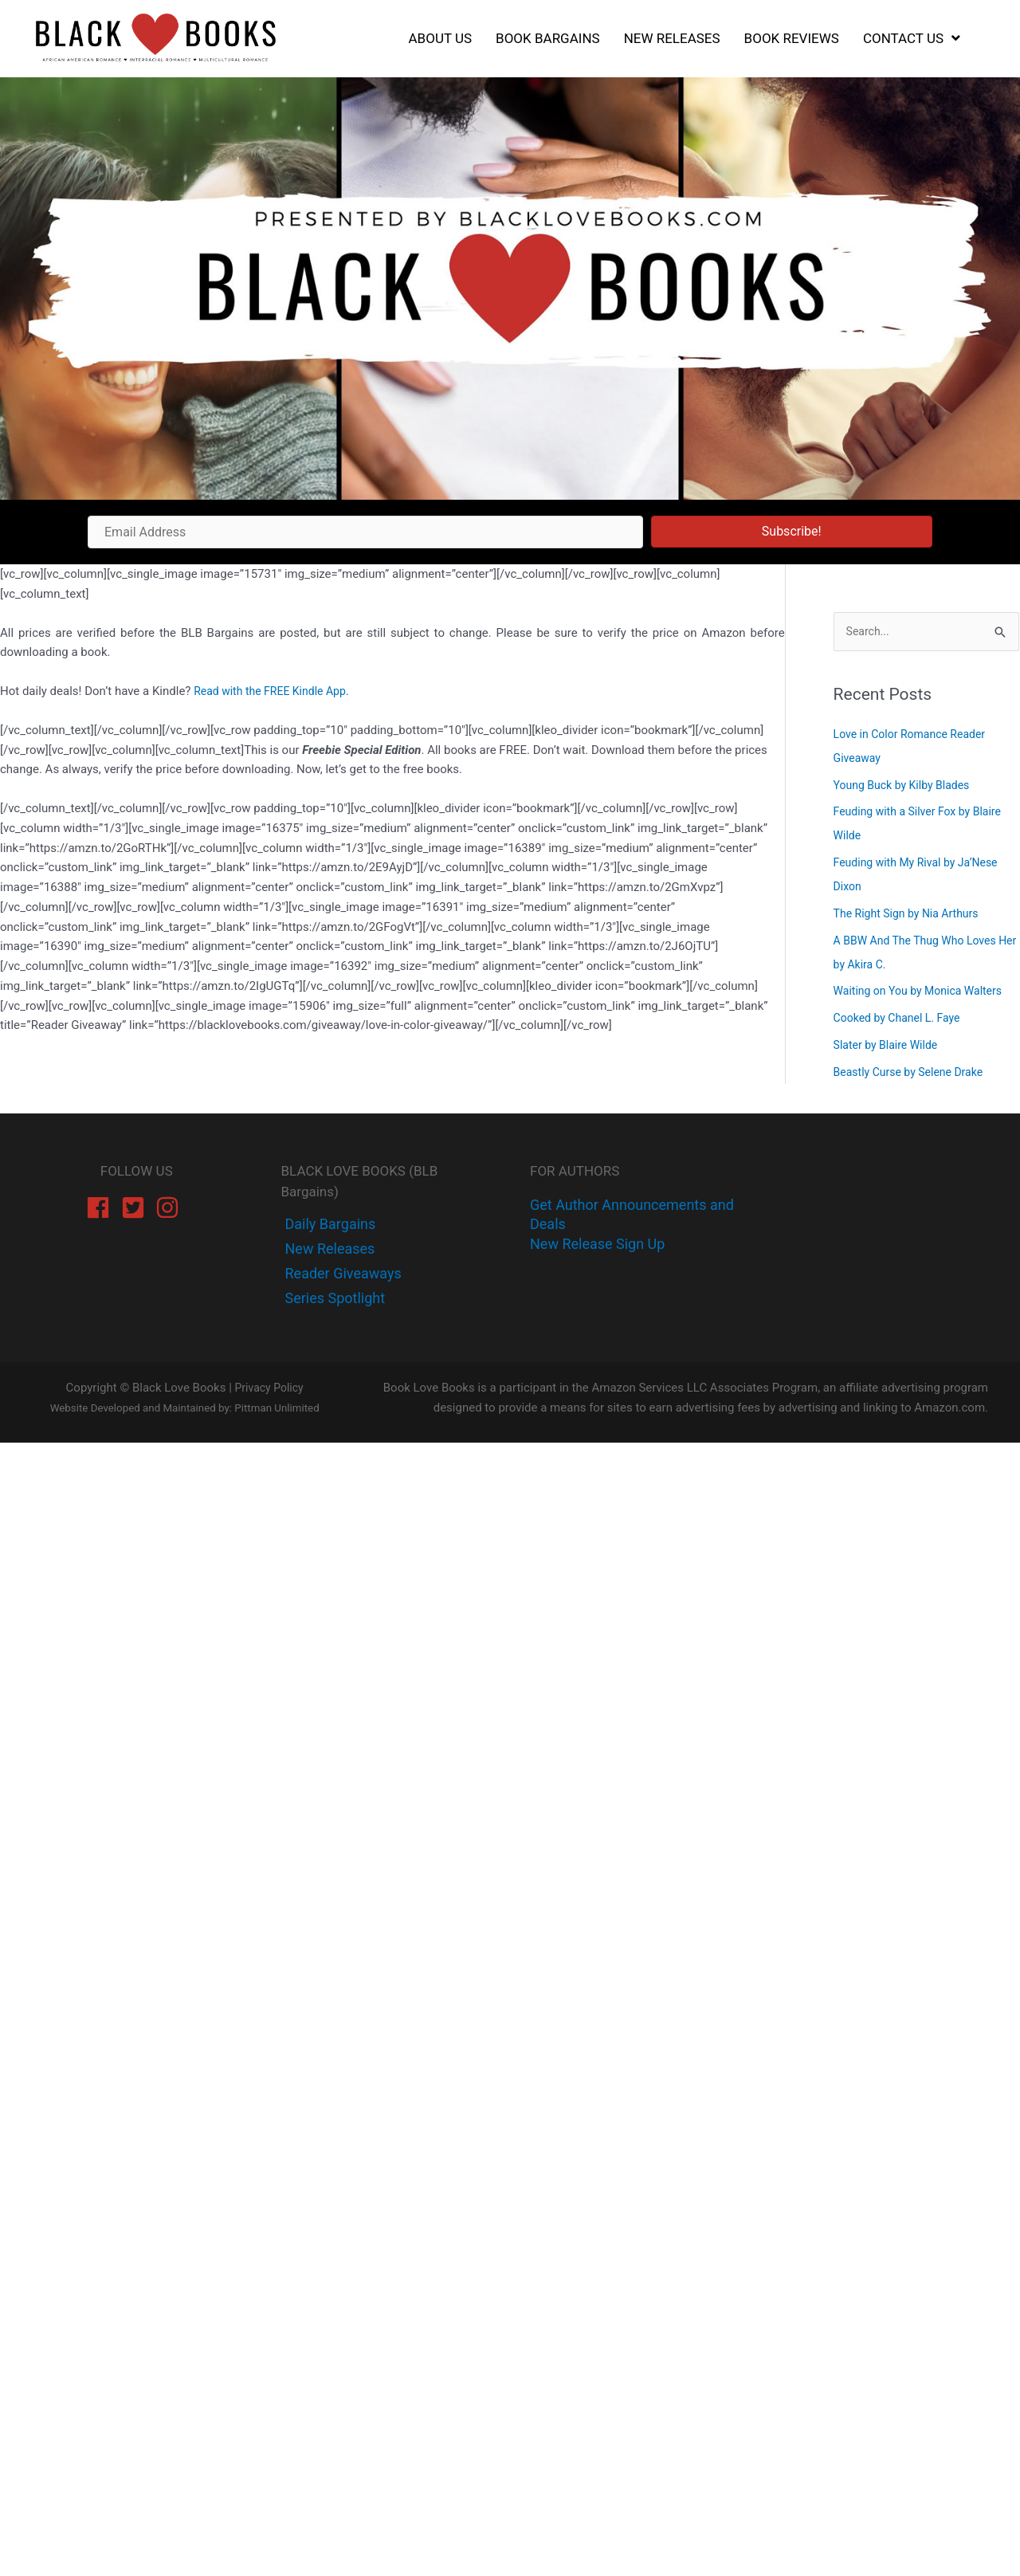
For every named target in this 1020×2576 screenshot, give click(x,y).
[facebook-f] (328, 1225)
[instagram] (170, 1208)
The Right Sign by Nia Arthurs (911, 915)
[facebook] (101, 1208)
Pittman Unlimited (276, 1410)
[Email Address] (365, 532)
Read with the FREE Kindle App (275, 691)
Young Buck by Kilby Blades (906, 786)
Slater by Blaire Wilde (889, 1046)
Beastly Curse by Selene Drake (914, 1073)
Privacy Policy (268, 1389)
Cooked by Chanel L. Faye (901, 1019)
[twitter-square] (136, 1208)
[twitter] (328, 1250)
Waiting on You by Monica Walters (924, 992)
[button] (791, 532)
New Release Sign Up (597, 1245)
